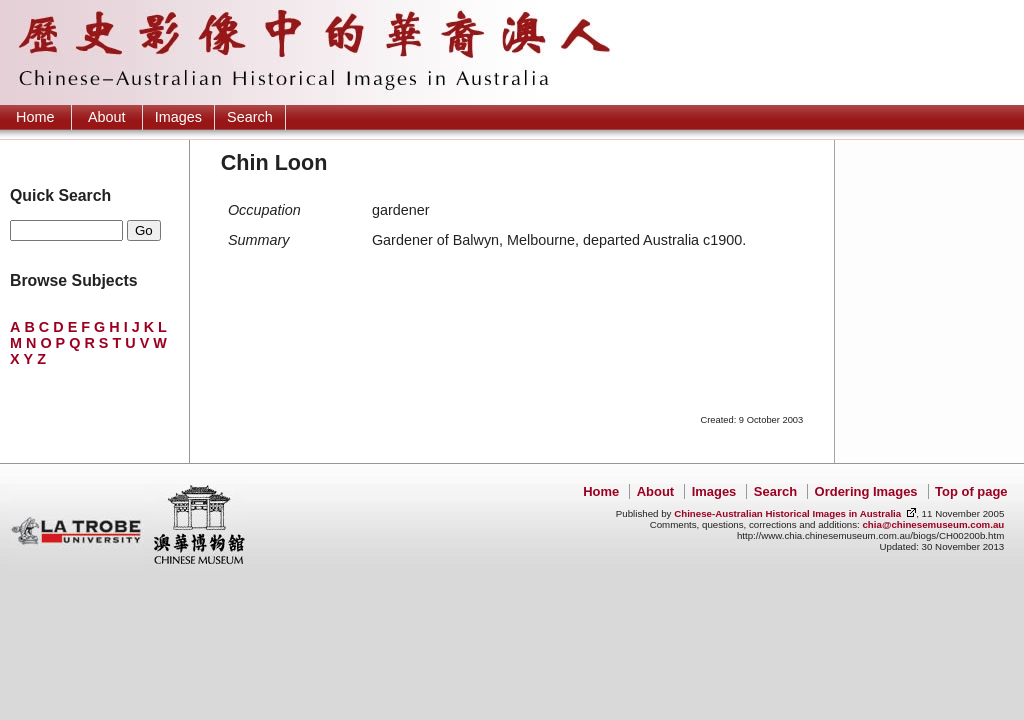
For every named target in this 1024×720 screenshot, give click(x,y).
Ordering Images (866, 491)
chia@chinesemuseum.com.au (933, 524)
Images (178, 117)
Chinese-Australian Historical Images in (787, 513)
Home (35, 117)
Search (250, 117)
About (107, 117)
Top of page (971, 491)
